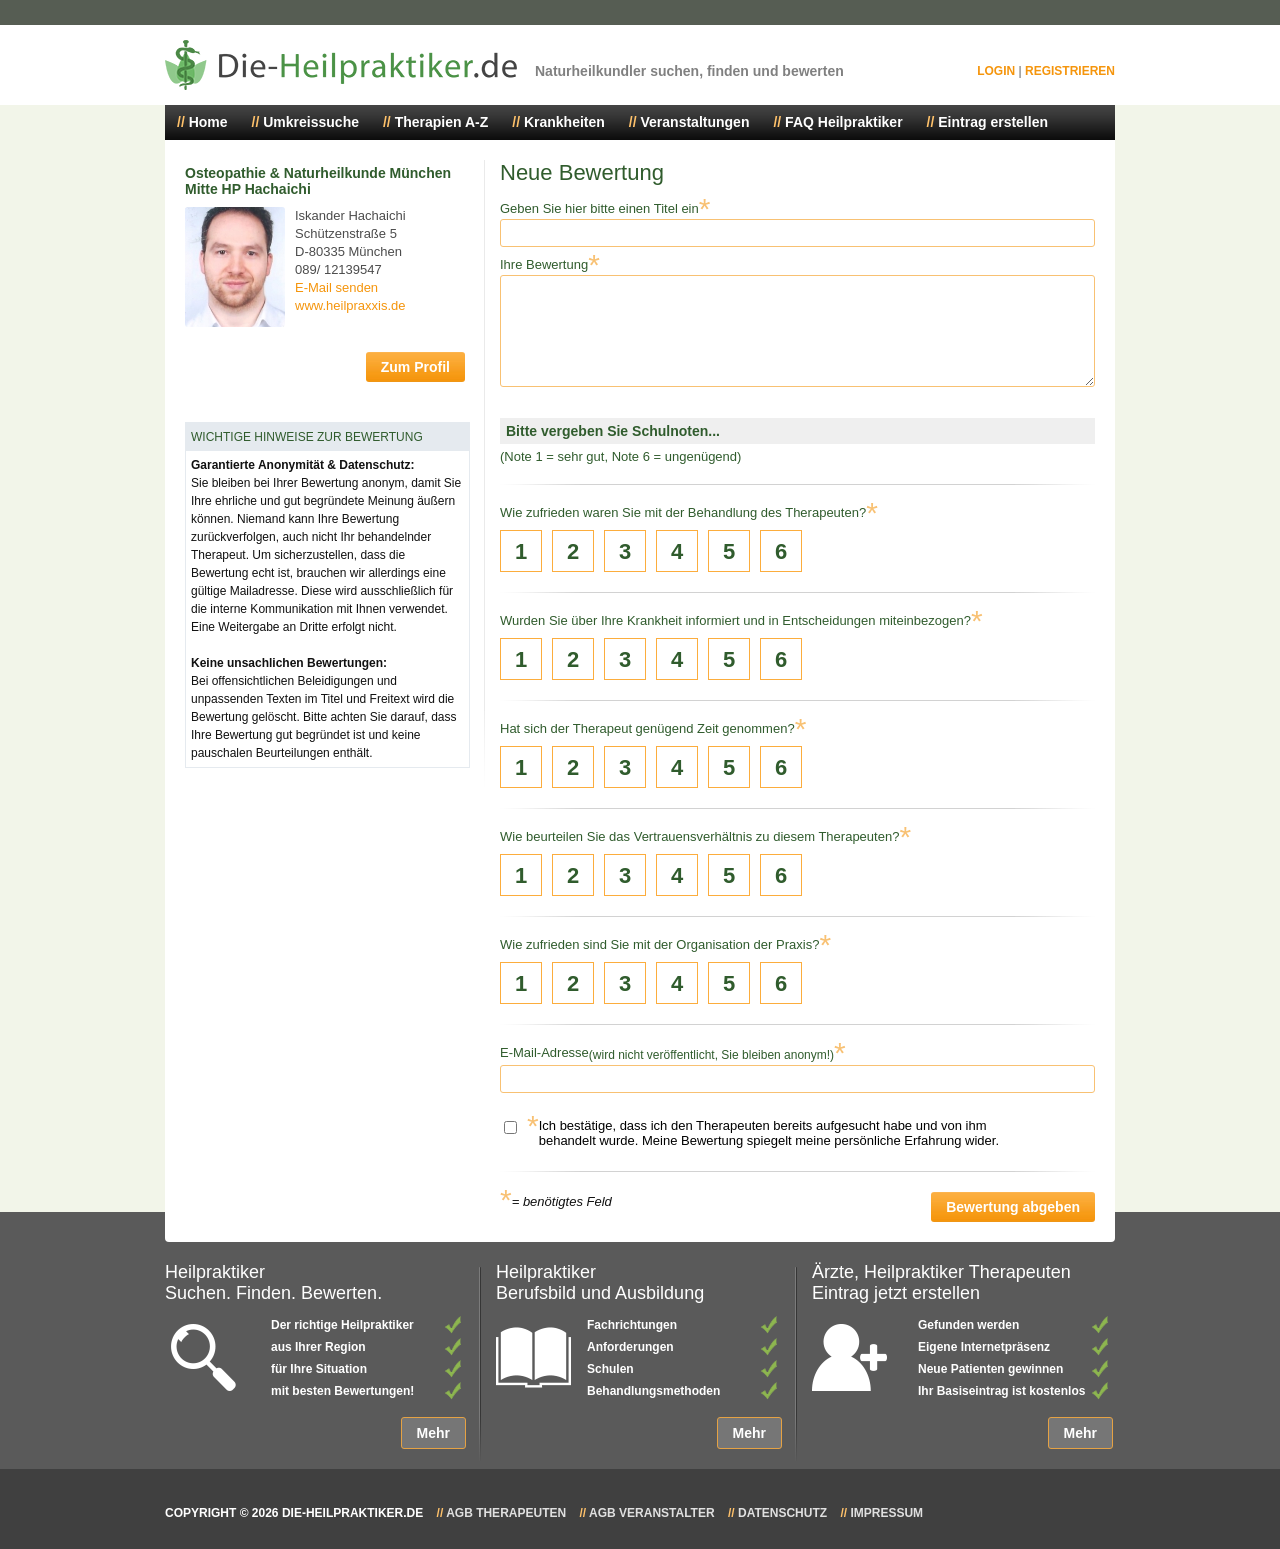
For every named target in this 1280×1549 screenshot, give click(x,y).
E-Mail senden (336, 287)
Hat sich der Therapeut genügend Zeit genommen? (647, 728)
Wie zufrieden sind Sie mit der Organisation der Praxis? (659, 944)
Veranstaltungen (695, 122)
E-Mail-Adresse (544, 1052)
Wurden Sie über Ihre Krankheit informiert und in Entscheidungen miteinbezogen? (735, 620)
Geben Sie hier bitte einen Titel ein (599, 208)
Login (996, 71)
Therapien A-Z (442, 122)
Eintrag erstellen (993, 122)
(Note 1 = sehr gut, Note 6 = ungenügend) (620, 456)
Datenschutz (782, 1513)
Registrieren (1070, 71)
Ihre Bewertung (544, 264)
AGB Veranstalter (652, 1513)
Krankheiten (564, 122)
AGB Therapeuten (506, 1513)
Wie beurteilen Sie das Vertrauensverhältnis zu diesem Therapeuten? (699, 836)
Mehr (433, 1433)
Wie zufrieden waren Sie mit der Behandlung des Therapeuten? (683, 512)
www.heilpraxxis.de (350, 305)
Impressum (886, 1513)
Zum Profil (415, 367)
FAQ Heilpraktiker (844, 122)
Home (208, 122)
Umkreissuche (311, 122)
